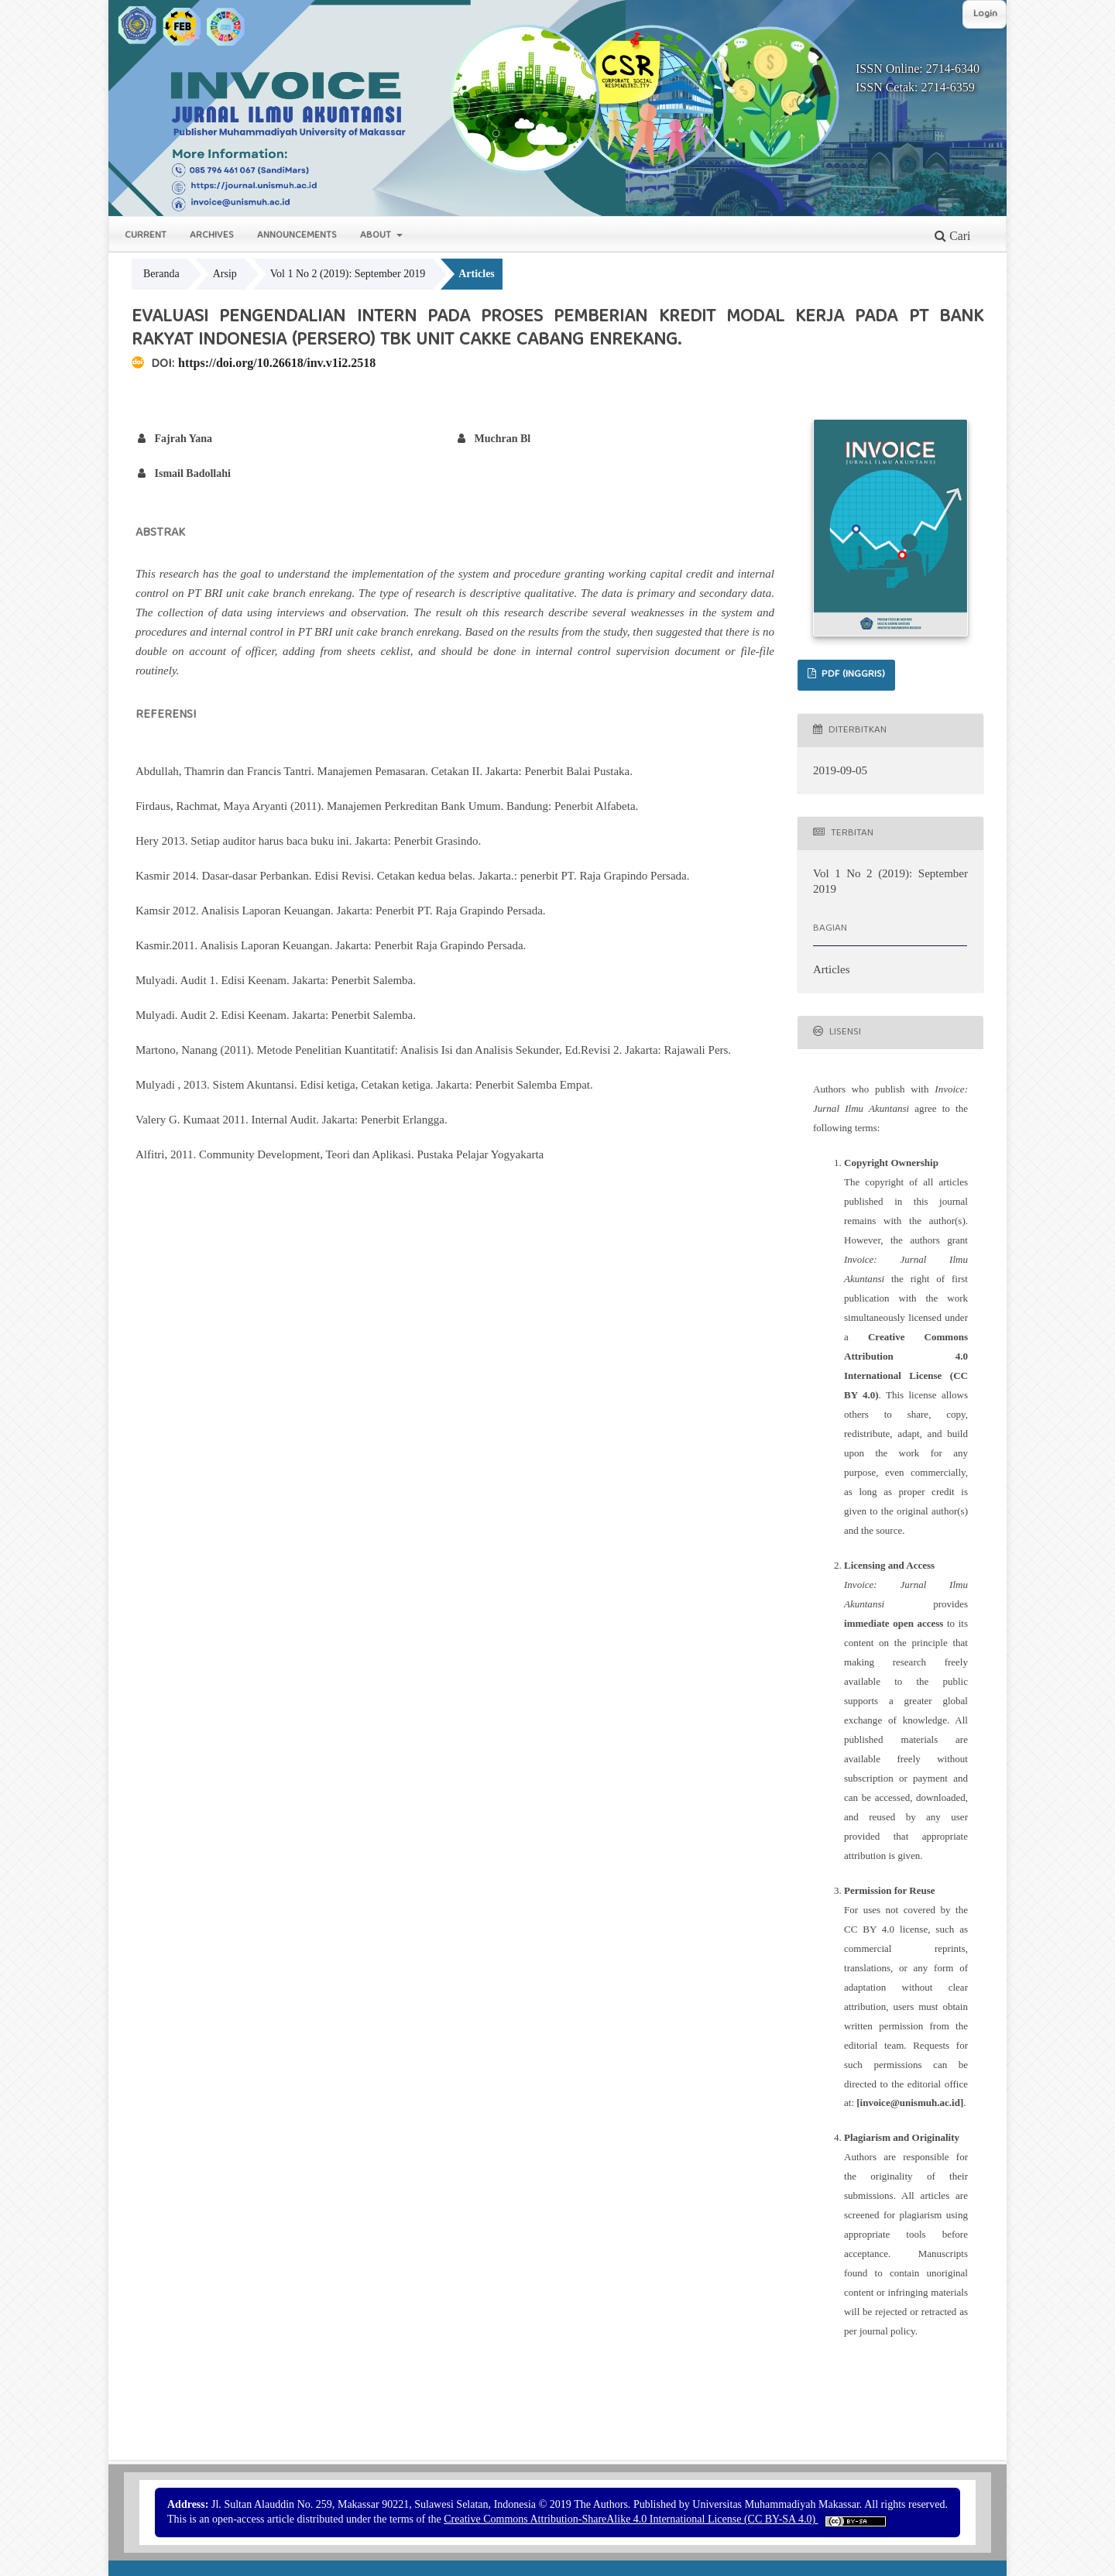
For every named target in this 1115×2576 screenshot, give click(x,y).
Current (145, 236)
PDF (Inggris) (851, 675)
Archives (212, 236)
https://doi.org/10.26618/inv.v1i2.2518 (277, 362)
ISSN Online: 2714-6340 (917, 68)
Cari (952, 235)
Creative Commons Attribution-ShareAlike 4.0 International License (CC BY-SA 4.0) (631, 2519)
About (377, 236)
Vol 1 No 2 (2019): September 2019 (347, 274)
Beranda (161, 274)
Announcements (297, 236)
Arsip (225, 274)
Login (985, 14)
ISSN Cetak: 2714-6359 (915, 87)
